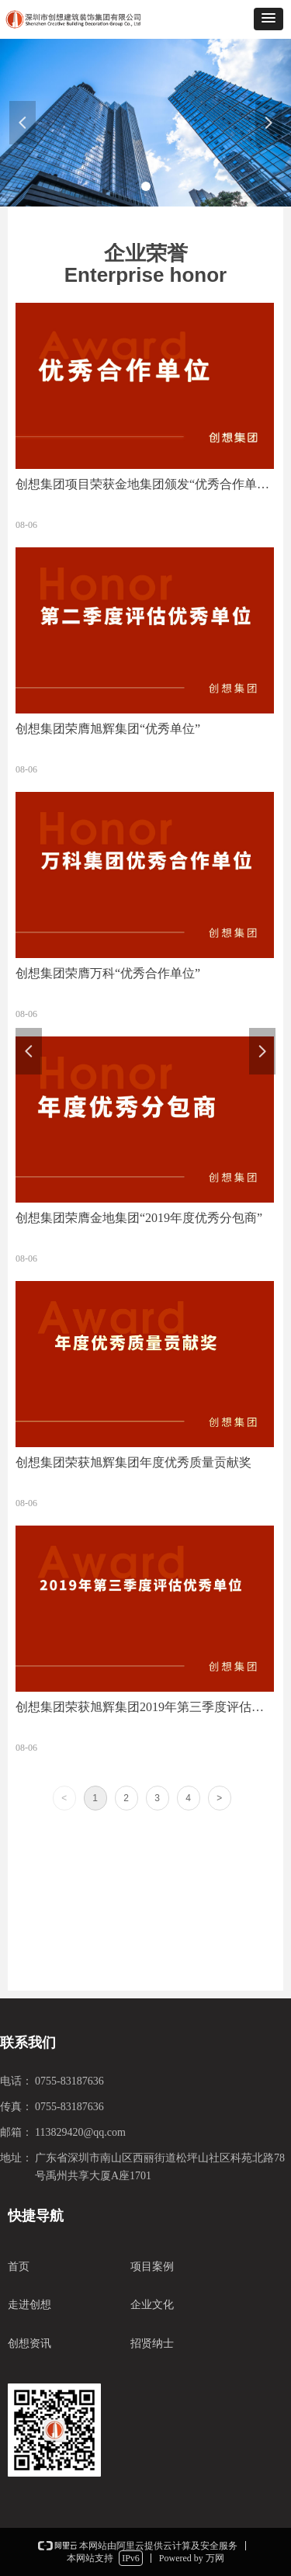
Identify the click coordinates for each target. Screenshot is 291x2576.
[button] (268, 19)
